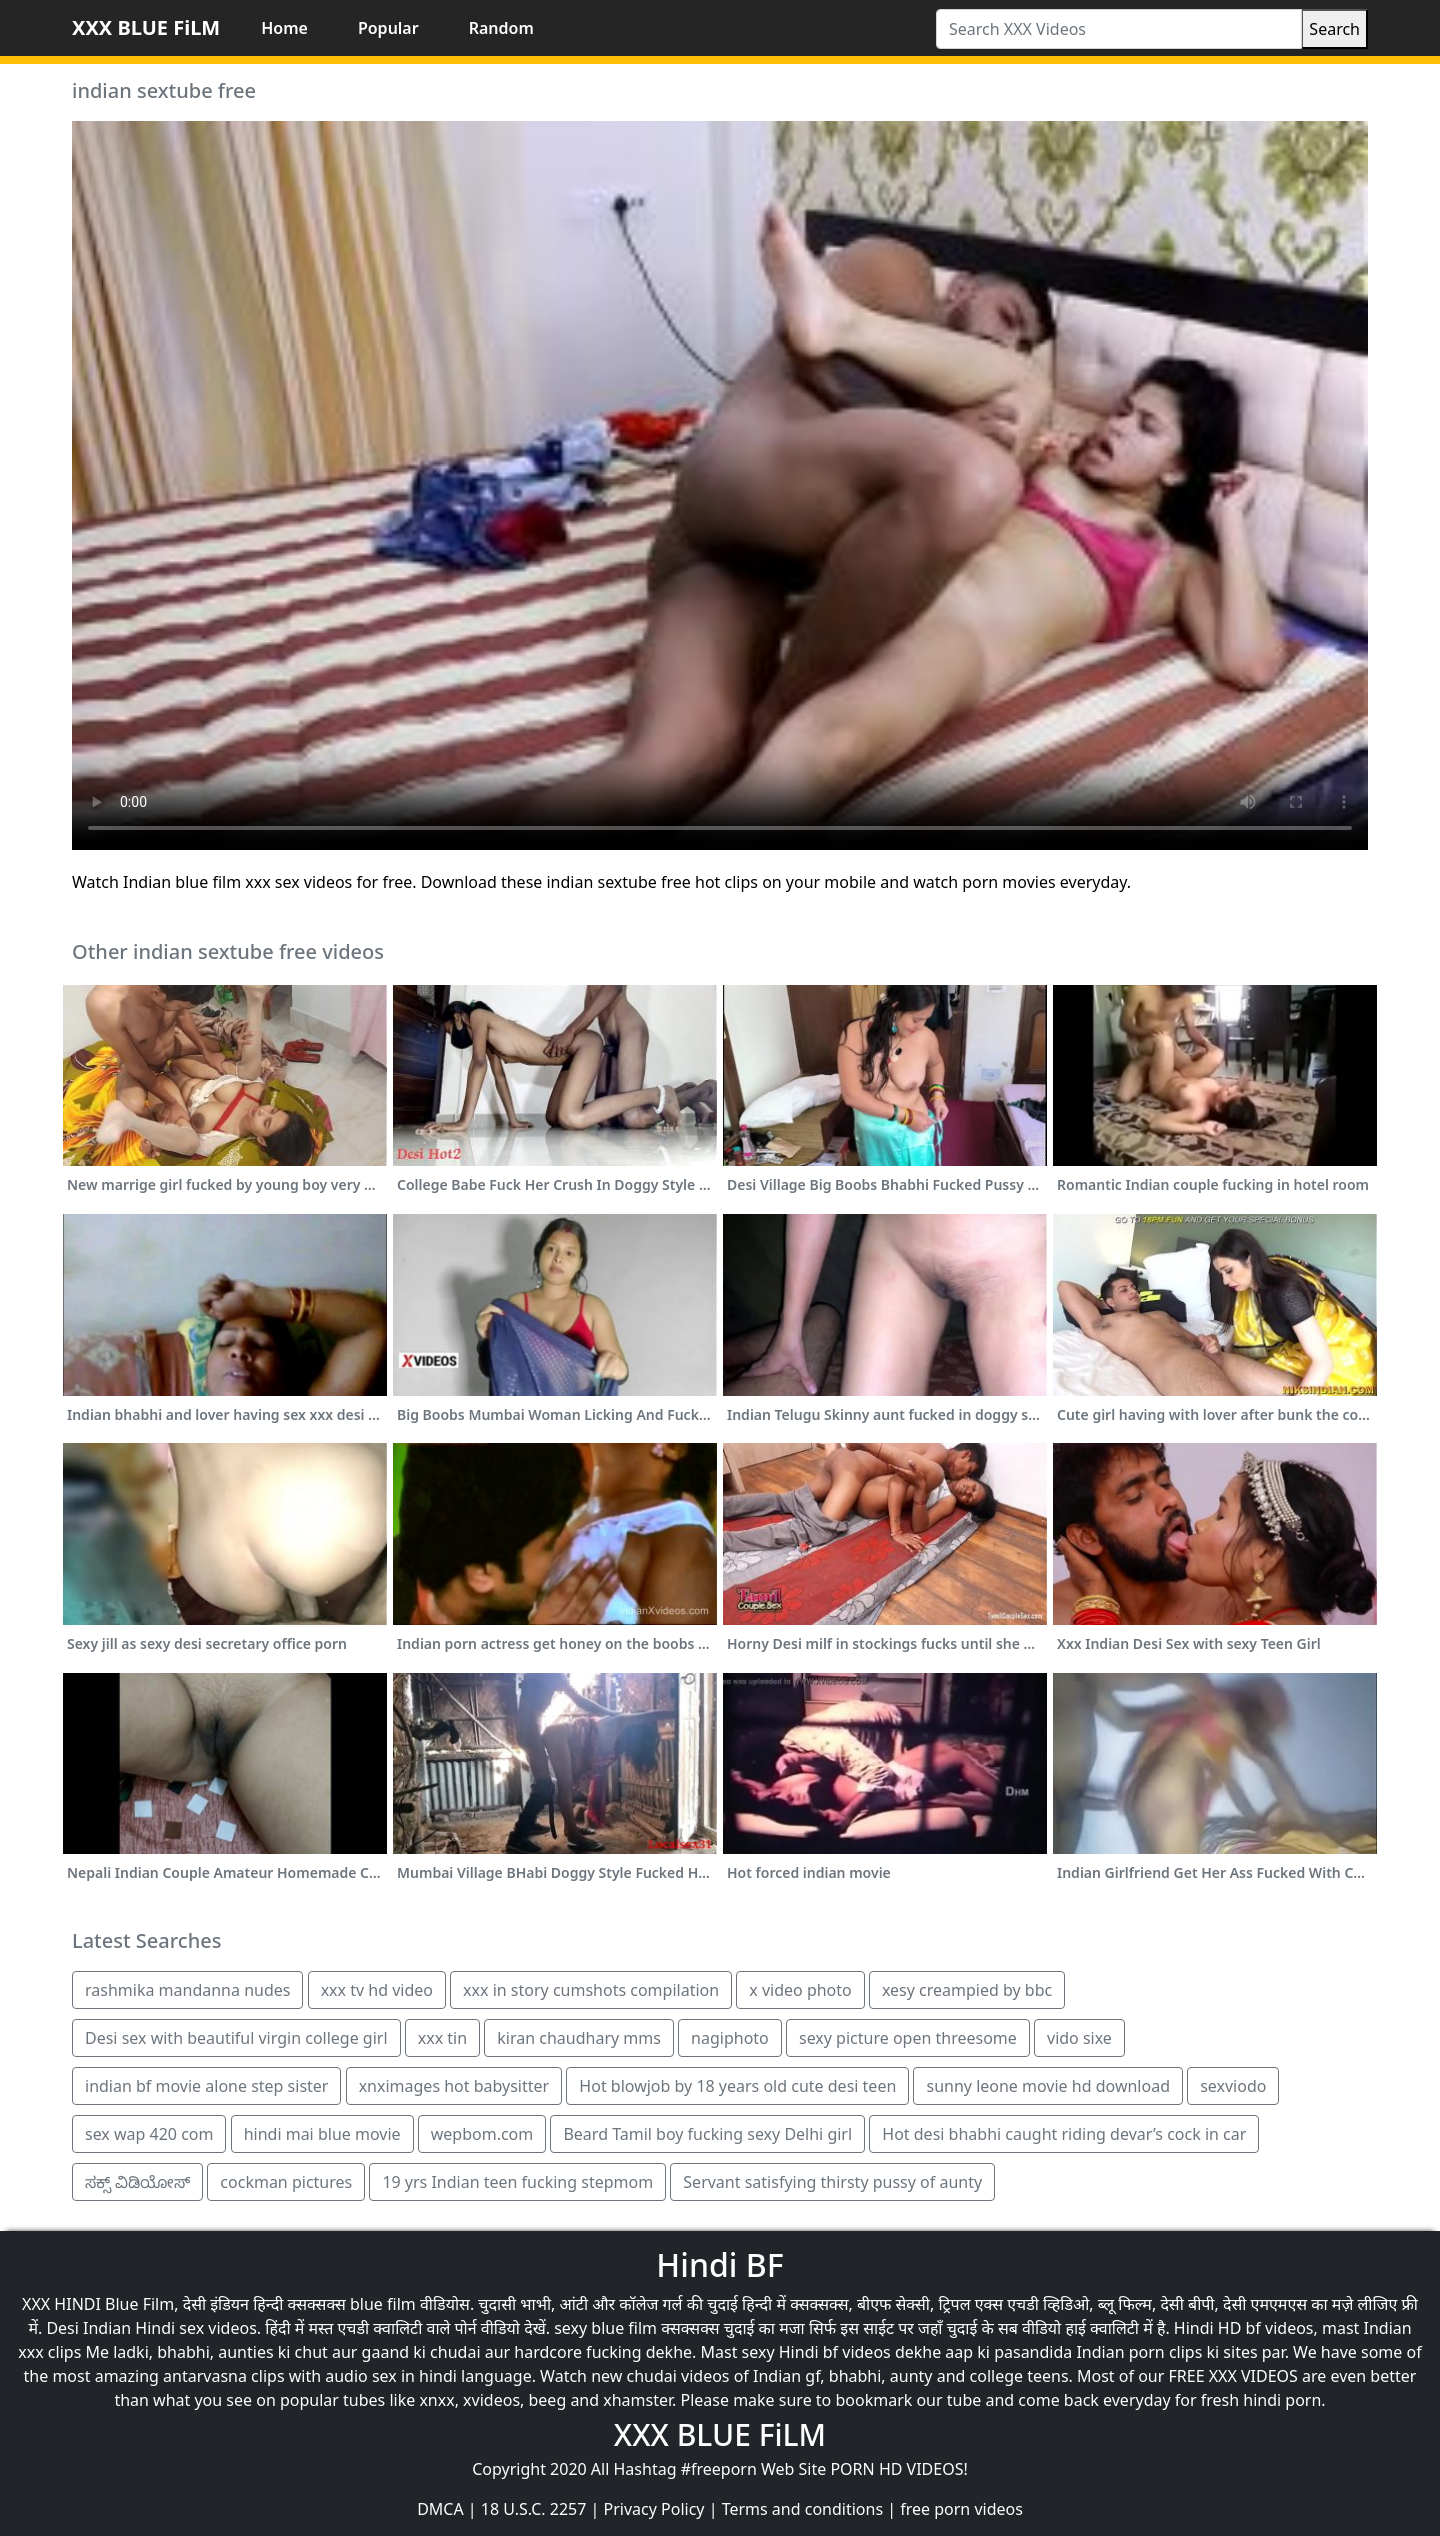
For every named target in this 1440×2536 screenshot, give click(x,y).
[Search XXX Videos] (1119, 29)
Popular (388, 28)
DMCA (440, 2509)
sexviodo (1233, 2086)
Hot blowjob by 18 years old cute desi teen (737, 2086)
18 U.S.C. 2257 (534, 2509)
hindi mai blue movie (322, 2134)
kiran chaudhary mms (579, 2038)
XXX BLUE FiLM (146, 27)
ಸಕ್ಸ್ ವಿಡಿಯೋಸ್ (137, 2182)
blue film (383, 2304)
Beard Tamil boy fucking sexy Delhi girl (707, 2134)
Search (1334, 29)
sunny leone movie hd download (1048, 2086)
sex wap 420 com (149, 2134)
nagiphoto (730, 2038)
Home (284, 28)
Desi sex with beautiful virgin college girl (236, 2038)
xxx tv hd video (377, 1990)
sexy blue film (605, 2328)
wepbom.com (482, 2134)
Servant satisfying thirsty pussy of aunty (832, 2182)
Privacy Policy (654, 2509)
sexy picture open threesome (908, 2038)
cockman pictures (286, 2182)
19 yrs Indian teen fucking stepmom (517, 2182)
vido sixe (1079, 2038)
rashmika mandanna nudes (187, 1990)
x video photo (800, 1990)
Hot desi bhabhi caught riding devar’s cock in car (1064, 2134)
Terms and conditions (802, 2509)
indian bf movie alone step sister (206, 2086)
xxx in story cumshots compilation (591, 1990)
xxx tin (442, 2038)
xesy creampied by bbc (967, 1990)
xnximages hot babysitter (454, 2086)
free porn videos (961, 2509)
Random (501, 28)
